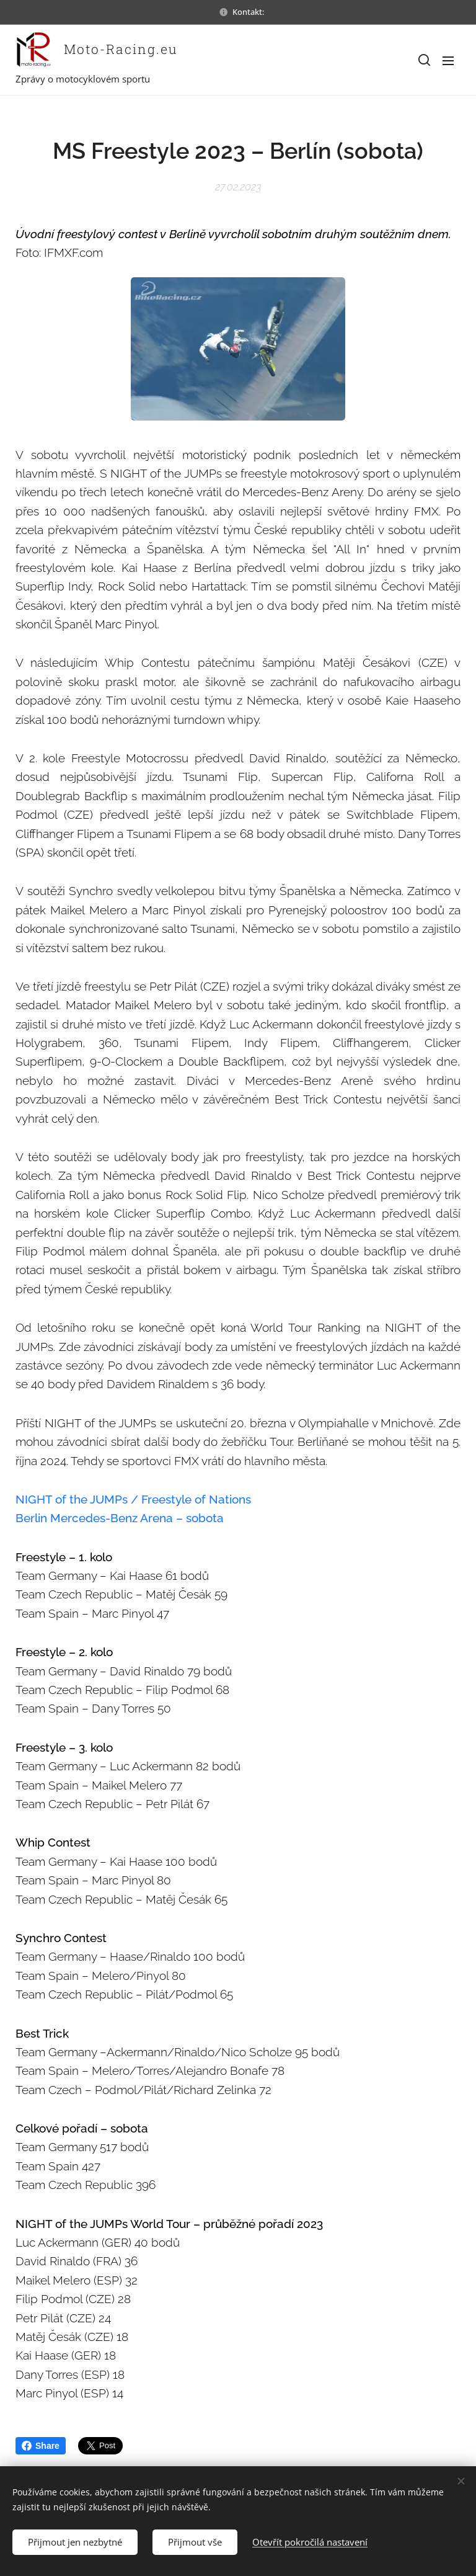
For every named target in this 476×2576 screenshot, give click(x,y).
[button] (423, 60)
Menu (448, 60)
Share (41, 2446)
